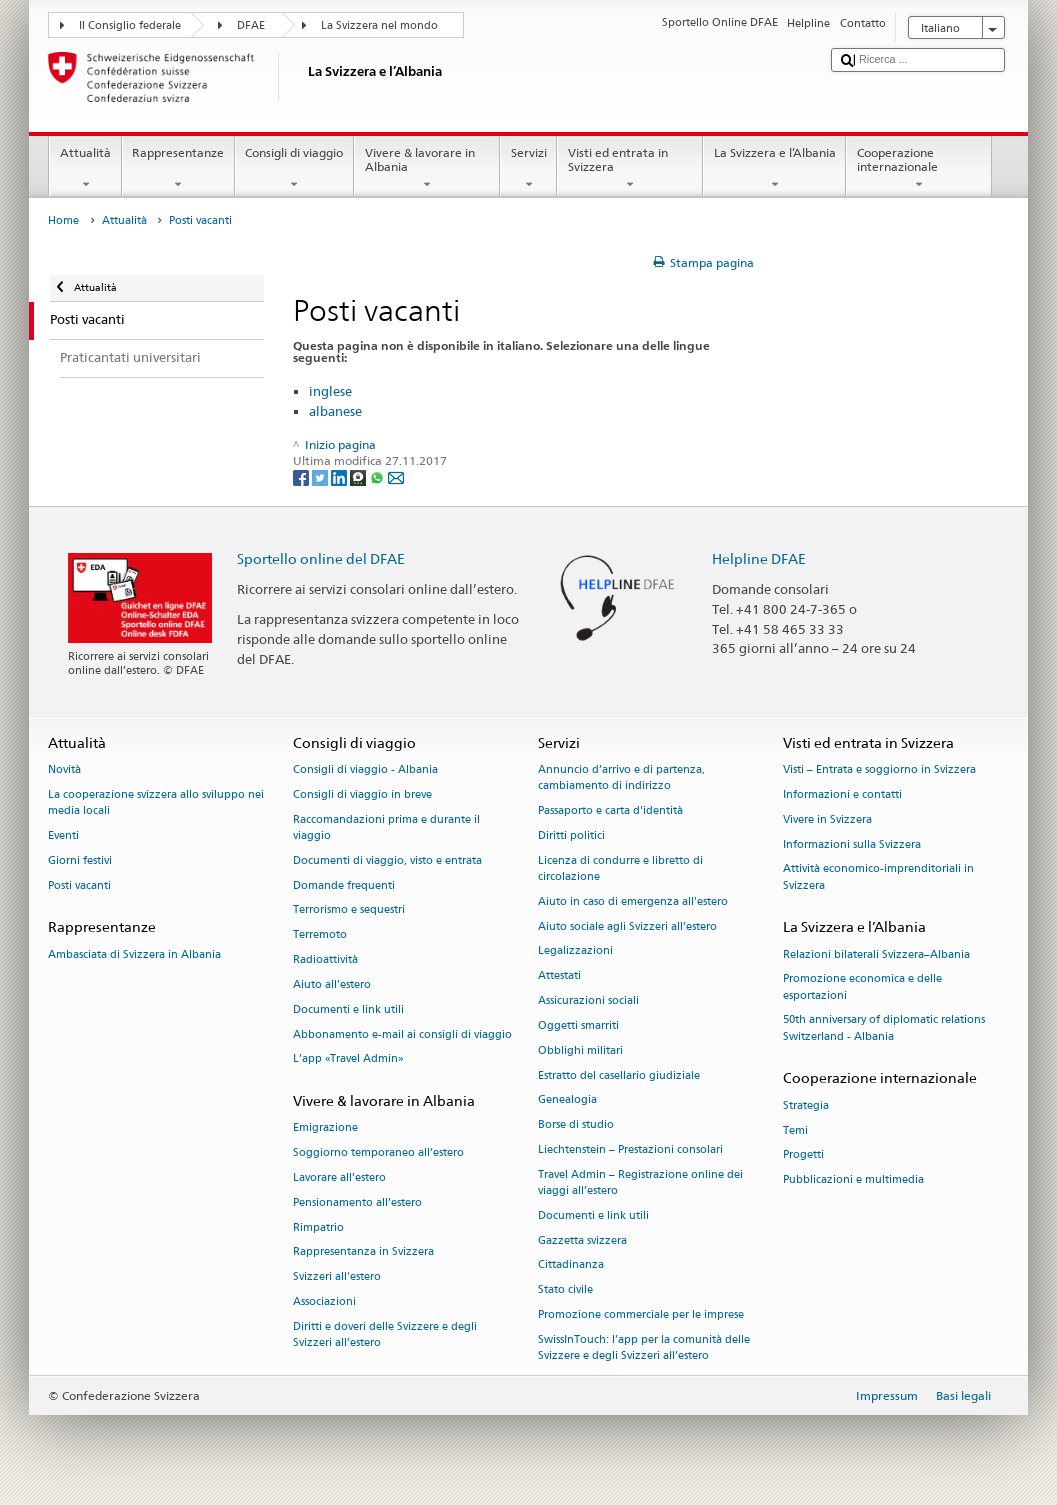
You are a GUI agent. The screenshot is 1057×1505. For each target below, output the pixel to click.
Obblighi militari (580, 1050)
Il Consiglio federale (130, 25)
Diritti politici (571, 835)
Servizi (528, 169)
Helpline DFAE (759, 558)
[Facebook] (302, 476)
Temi (795, 1130)
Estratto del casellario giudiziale (619, 1075)
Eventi (63, 835)
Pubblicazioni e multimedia (853, 1180)
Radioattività (325, 959)
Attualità (85, 169)
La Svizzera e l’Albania (774, 169)
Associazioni (324, 1301)
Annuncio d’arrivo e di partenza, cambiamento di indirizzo (621, 778)
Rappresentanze (178, 169)
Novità (64, 770)
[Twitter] (321, 476)
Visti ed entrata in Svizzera (630, 169)
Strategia (806, 1105)
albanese (335, 411)
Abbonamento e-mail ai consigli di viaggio (402, 1034)
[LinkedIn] (340, 476)
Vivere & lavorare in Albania (427, 169)
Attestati (559, 976)
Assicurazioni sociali (588, 1000)
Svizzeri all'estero (337, 1277)
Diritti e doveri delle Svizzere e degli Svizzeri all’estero (385, 1334)
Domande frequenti (344, 885)
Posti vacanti (79, 885)
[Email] (396, 476)
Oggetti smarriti (578, 1025)
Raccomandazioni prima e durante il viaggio (386, 827)
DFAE (251, 25)
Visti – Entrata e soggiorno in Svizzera (879, 770)
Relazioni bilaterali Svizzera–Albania (876, 954)
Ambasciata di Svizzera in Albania (134, 954)
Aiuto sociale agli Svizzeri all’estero (627, 926)
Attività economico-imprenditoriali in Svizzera (878, 877)
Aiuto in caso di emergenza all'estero (633, 901)
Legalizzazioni (575, 951)
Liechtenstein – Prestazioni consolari (630, 1149)
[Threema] (359, 476)
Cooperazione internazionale (919, 169)
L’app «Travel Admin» (348, 1059)
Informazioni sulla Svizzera (852, 844)
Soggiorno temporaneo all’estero (378, 1153)
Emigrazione (325, 1128)
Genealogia (567, 1100)
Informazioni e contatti (842, 794)
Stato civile (565, 1290)
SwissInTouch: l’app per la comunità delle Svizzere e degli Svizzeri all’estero (644, 1347)
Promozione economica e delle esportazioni (862, 987)
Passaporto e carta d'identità (610, 811)
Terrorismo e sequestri (349, 910)
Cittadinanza (571, 1265)
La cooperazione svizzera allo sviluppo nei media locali (156, 802)
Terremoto (320, 935)
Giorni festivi (80, 860)
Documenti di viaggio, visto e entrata (387, 860)
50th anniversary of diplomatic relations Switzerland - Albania (884, 1028)
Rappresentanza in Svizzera (363, 1252)
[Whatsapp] (378, 476)
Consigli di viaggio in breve (362, 794)
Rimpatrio (318, 1227)
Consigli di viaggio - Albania (365, 770)
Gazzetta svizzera (582, 1240)
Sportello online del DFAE (321, 558)
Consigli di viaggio (294, 169)
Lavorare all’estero (339, 1177)
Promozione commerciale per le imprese (641, 1314)
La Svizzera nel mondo (379, 25)
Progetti (803, 1155)
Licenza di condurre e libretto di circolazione (620, 868)
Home (63, 220)
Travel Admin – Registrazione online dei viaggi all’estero (640, 1182)
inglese (330, 391)
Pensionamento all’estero (357, 1202)
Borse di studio (576, 1125)
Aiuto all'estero (332, 984)
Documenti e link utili (348, 1009)
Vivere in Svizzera (827, 819)
